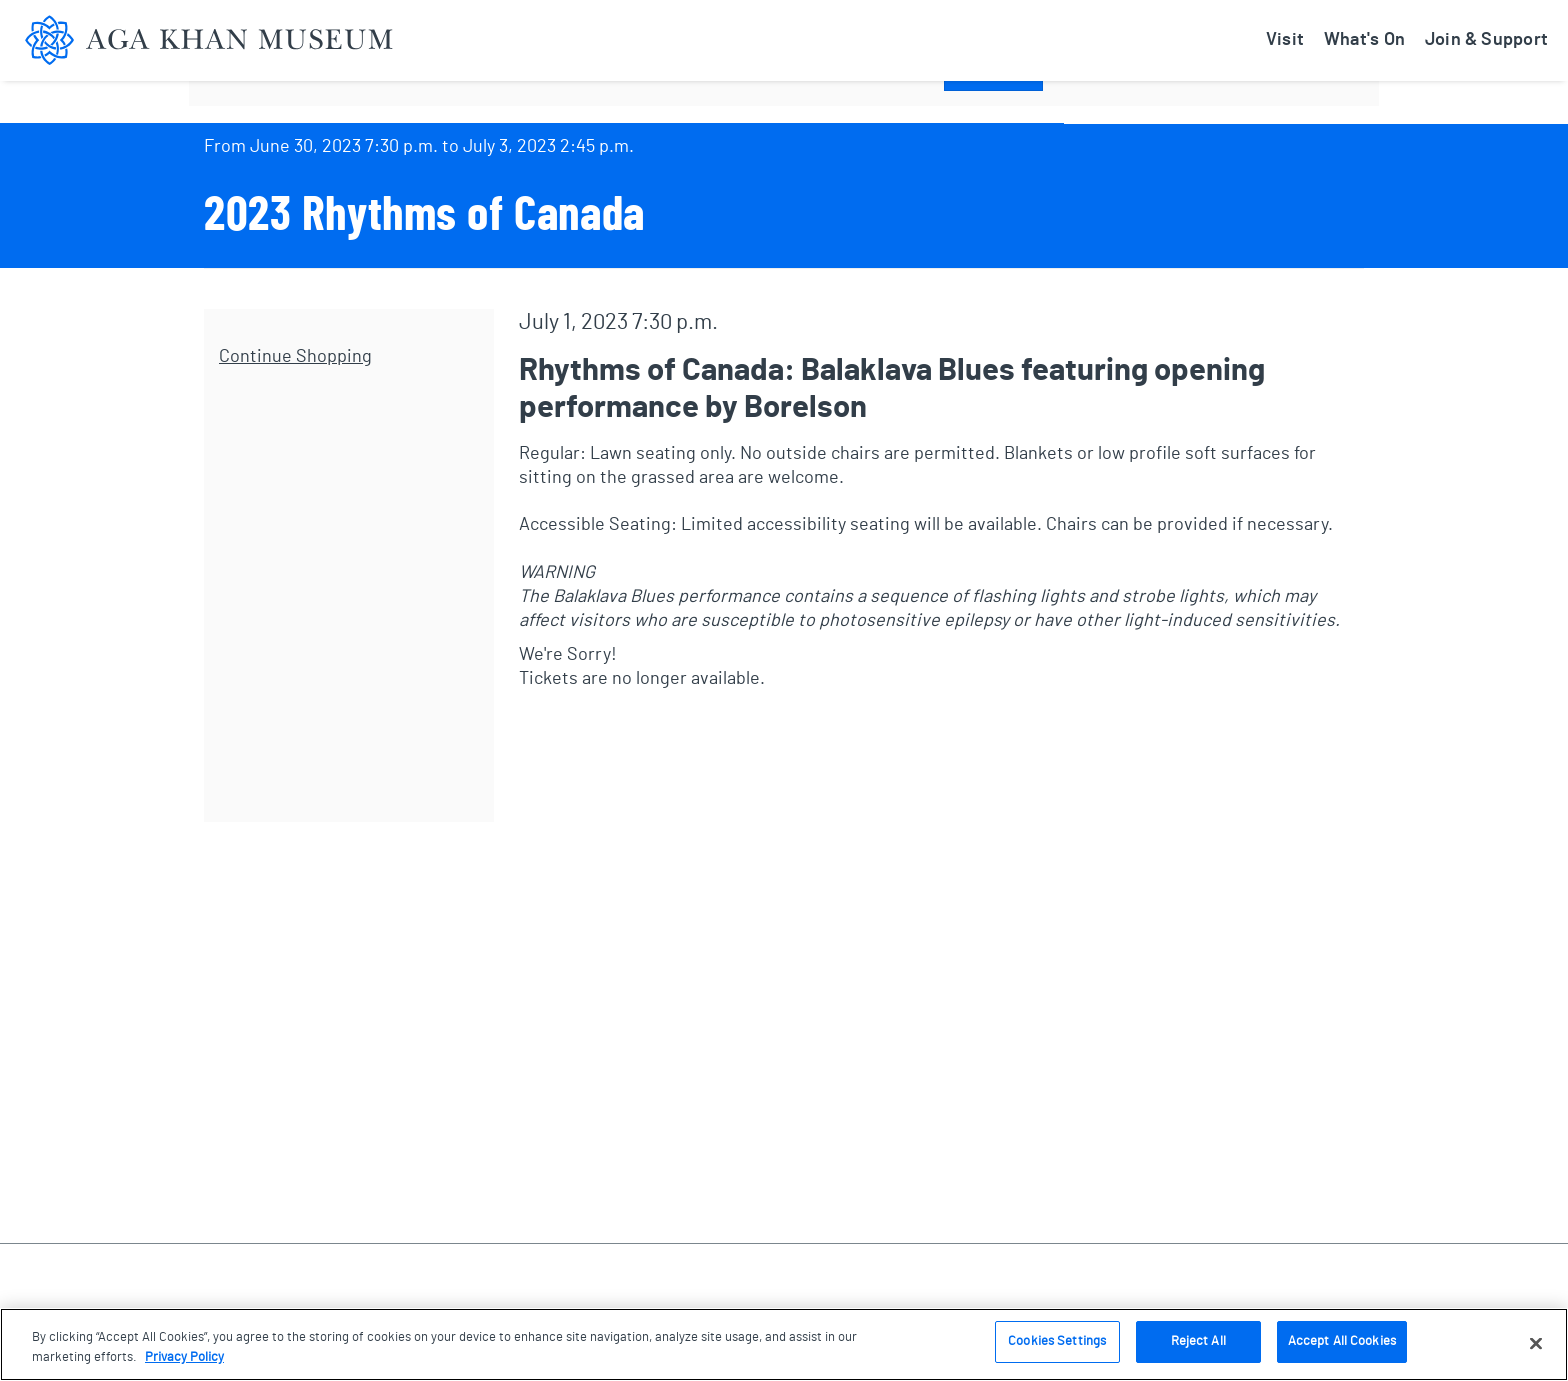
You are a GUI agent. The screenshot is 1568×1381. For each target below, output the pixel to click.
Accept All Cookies (1342, 1341)
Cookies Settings (1057, 1341)
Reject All (1198, 1341)
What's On (1364, 40)
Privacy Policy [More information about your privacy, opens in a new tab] (184, 1357)
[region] (784, 1344)
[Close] (1536, 1343)
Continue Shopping (295, 357)
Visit (1285, 40)
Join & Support (1486, 40)
